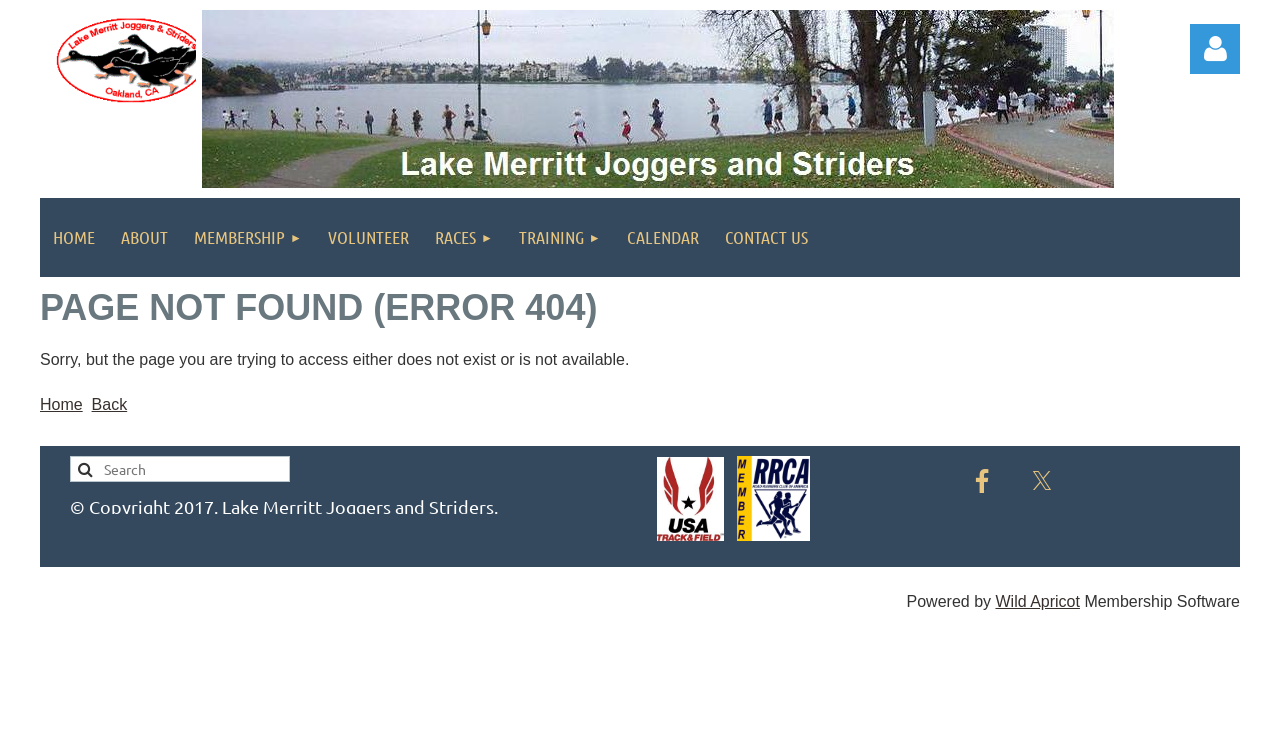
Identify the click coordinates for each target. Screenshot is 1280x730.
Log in (1215, 49)
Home (61, 404)
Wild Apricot (1037, 601)
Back (110, 404)
